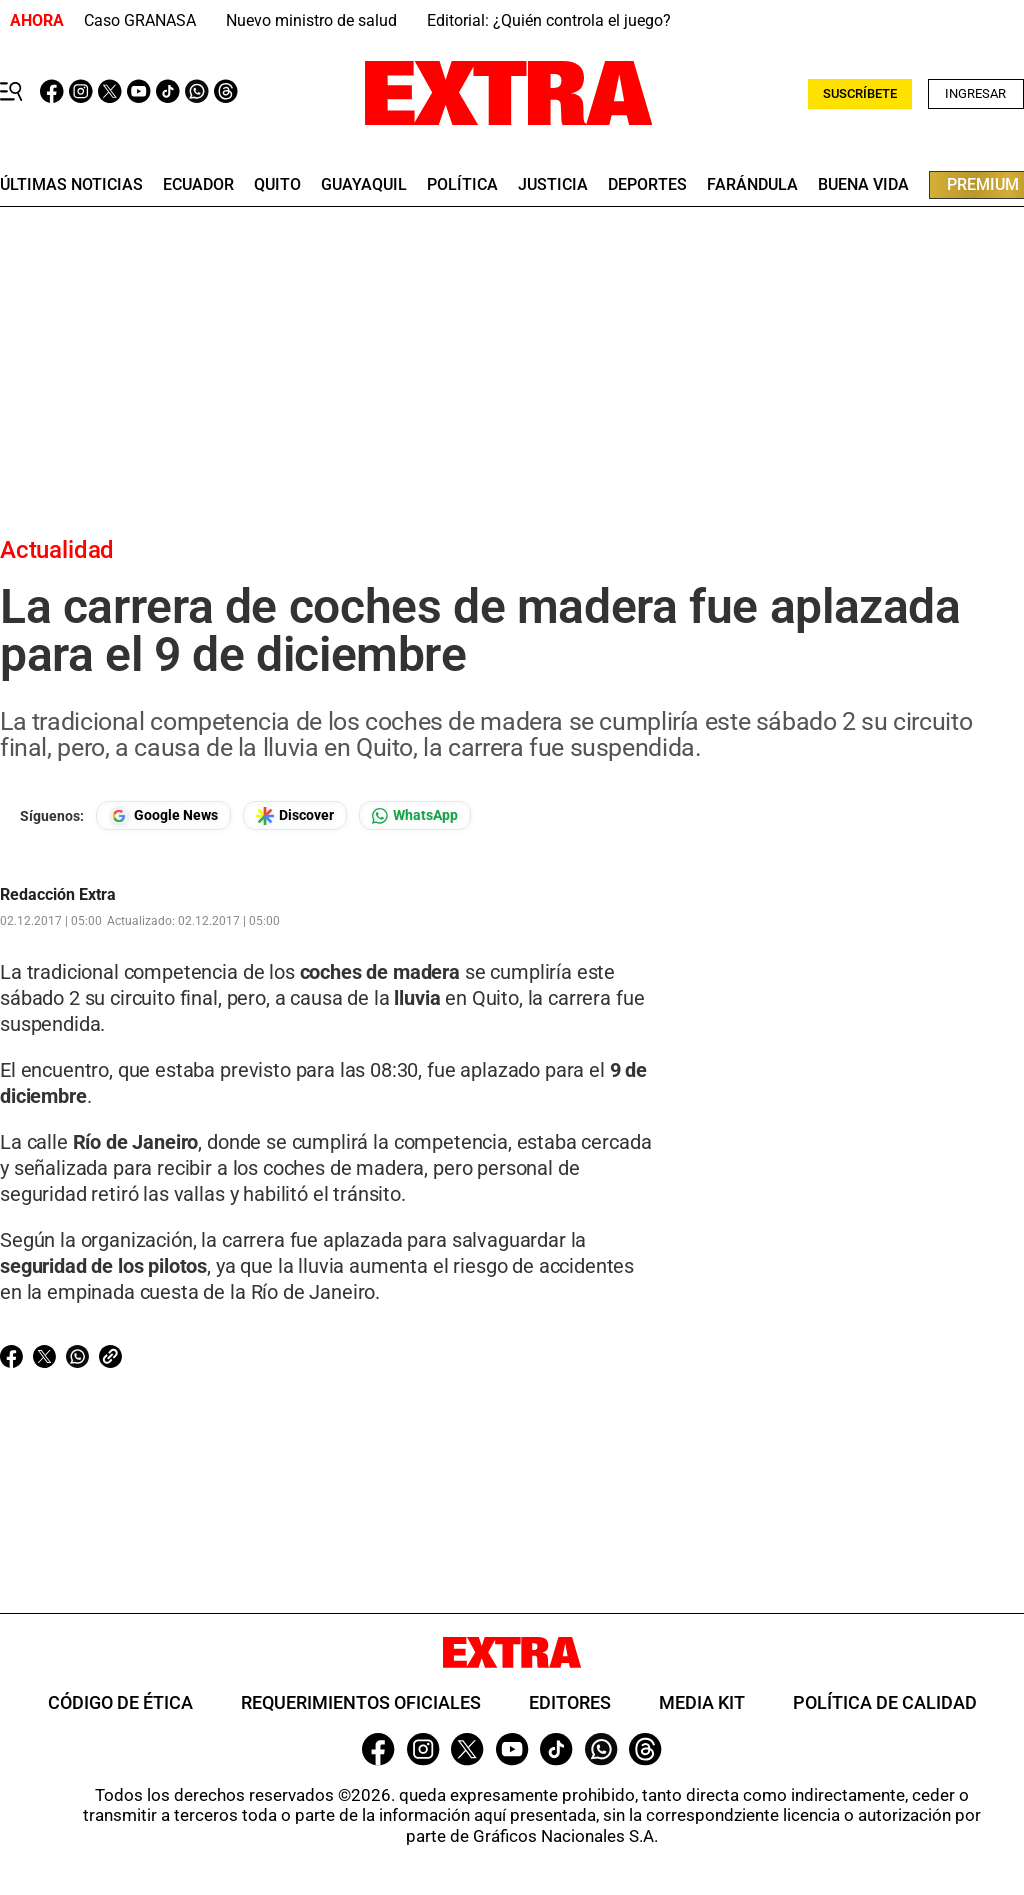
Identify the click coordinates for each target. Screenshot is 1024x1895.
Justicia (553, 185)
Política (462, 185)
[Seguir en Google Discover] (295, 815)
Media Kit (702, 1702)
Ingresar (975, 93)
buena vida (863, 185)
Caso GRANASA (140, 20)
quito (277, 185)
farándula (752, 185)
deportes (647, 185)
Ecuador (198, 185)
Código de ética (120, 1702)
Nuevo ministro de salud (311, 20)
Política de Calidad (885, 1702)
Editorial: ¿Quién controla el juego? (549, 20)
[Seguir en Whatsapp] (415, 815)
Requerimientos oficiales (361, 1702)
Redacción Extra (58, 895)
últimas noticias (71, 185)
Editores (570, 1702)
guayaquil (364, 185)
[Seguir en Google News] (163, 815)
